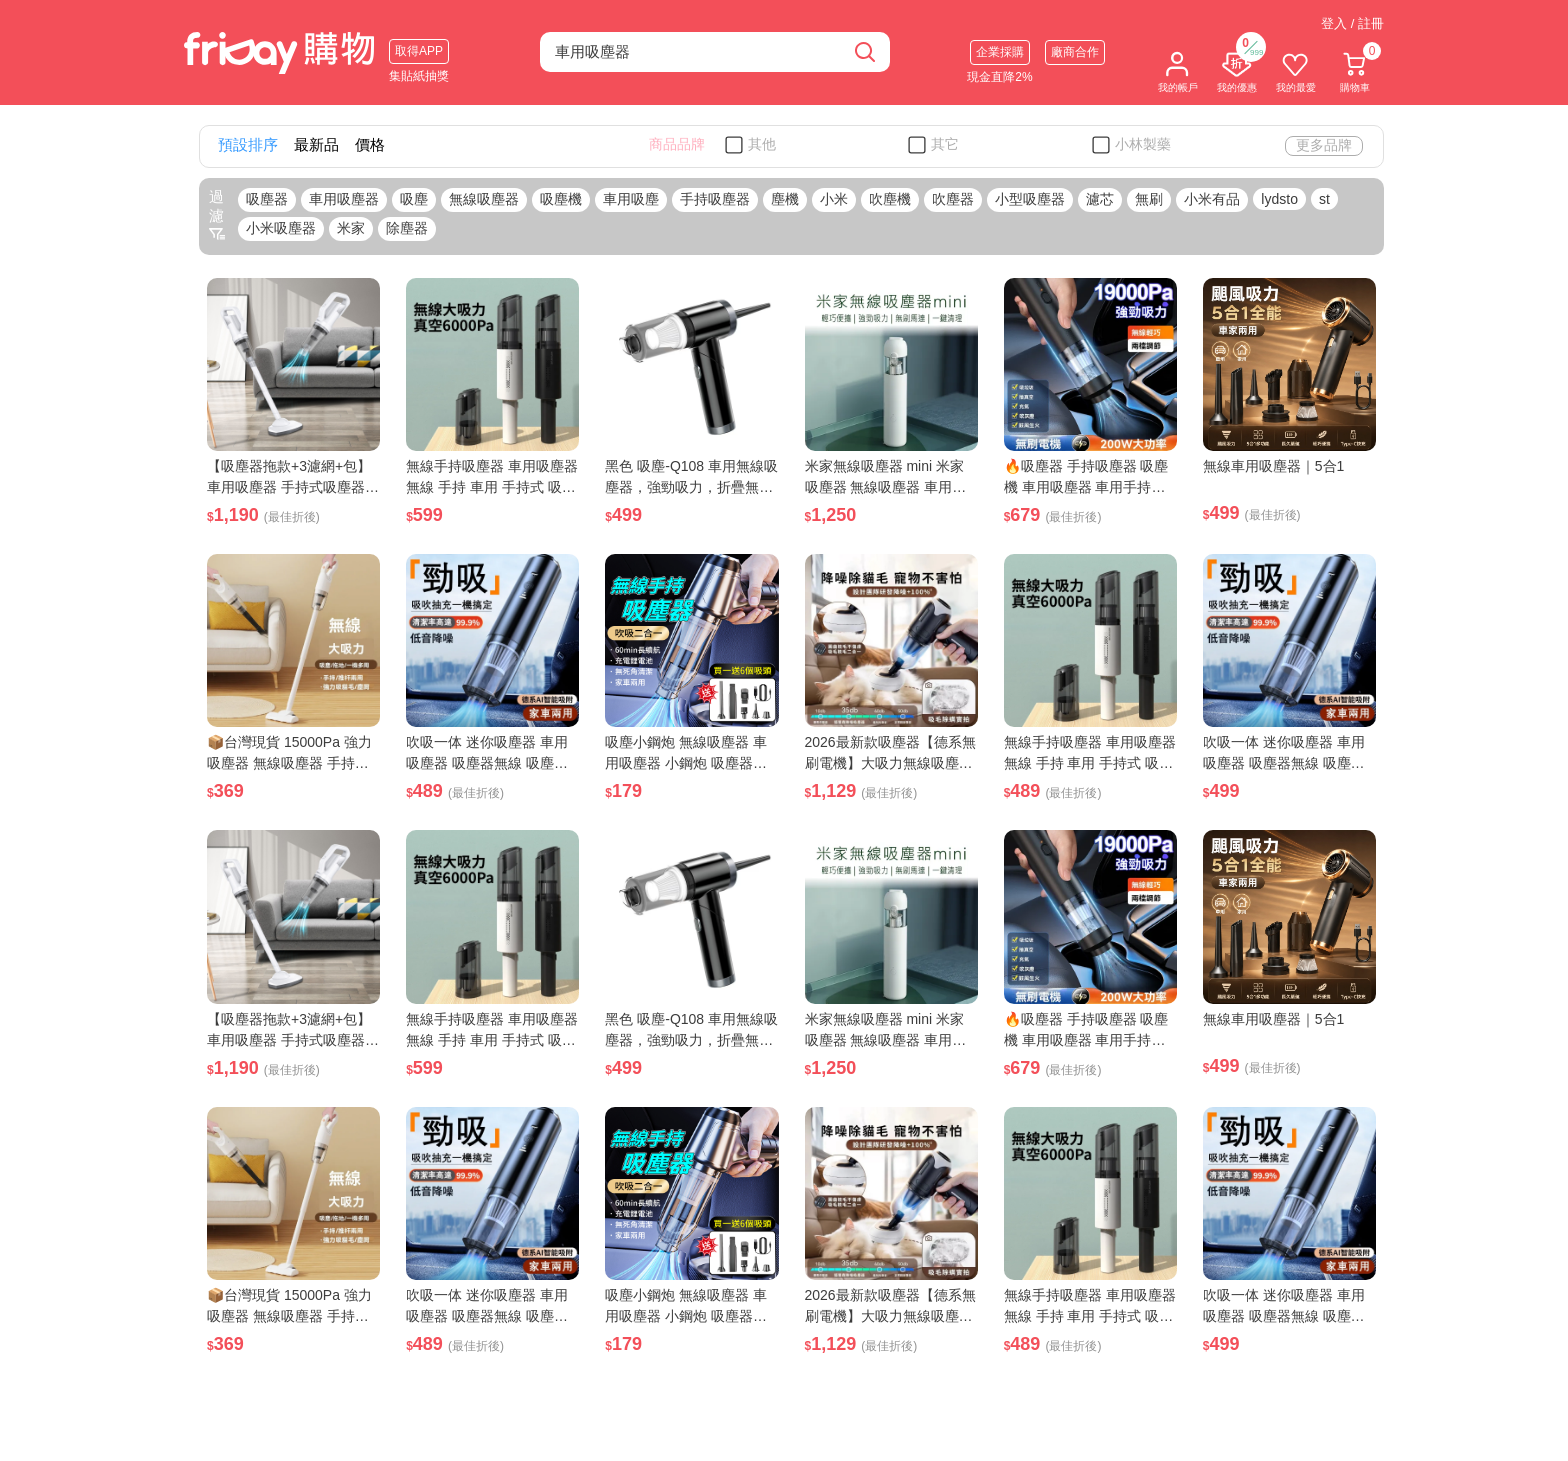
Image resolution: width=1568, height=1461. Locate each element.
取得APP (419, 51)
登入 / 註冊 (1352, 23)
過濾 (217, 215)
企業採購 (1000, 52)
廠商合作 (1075, 52)
